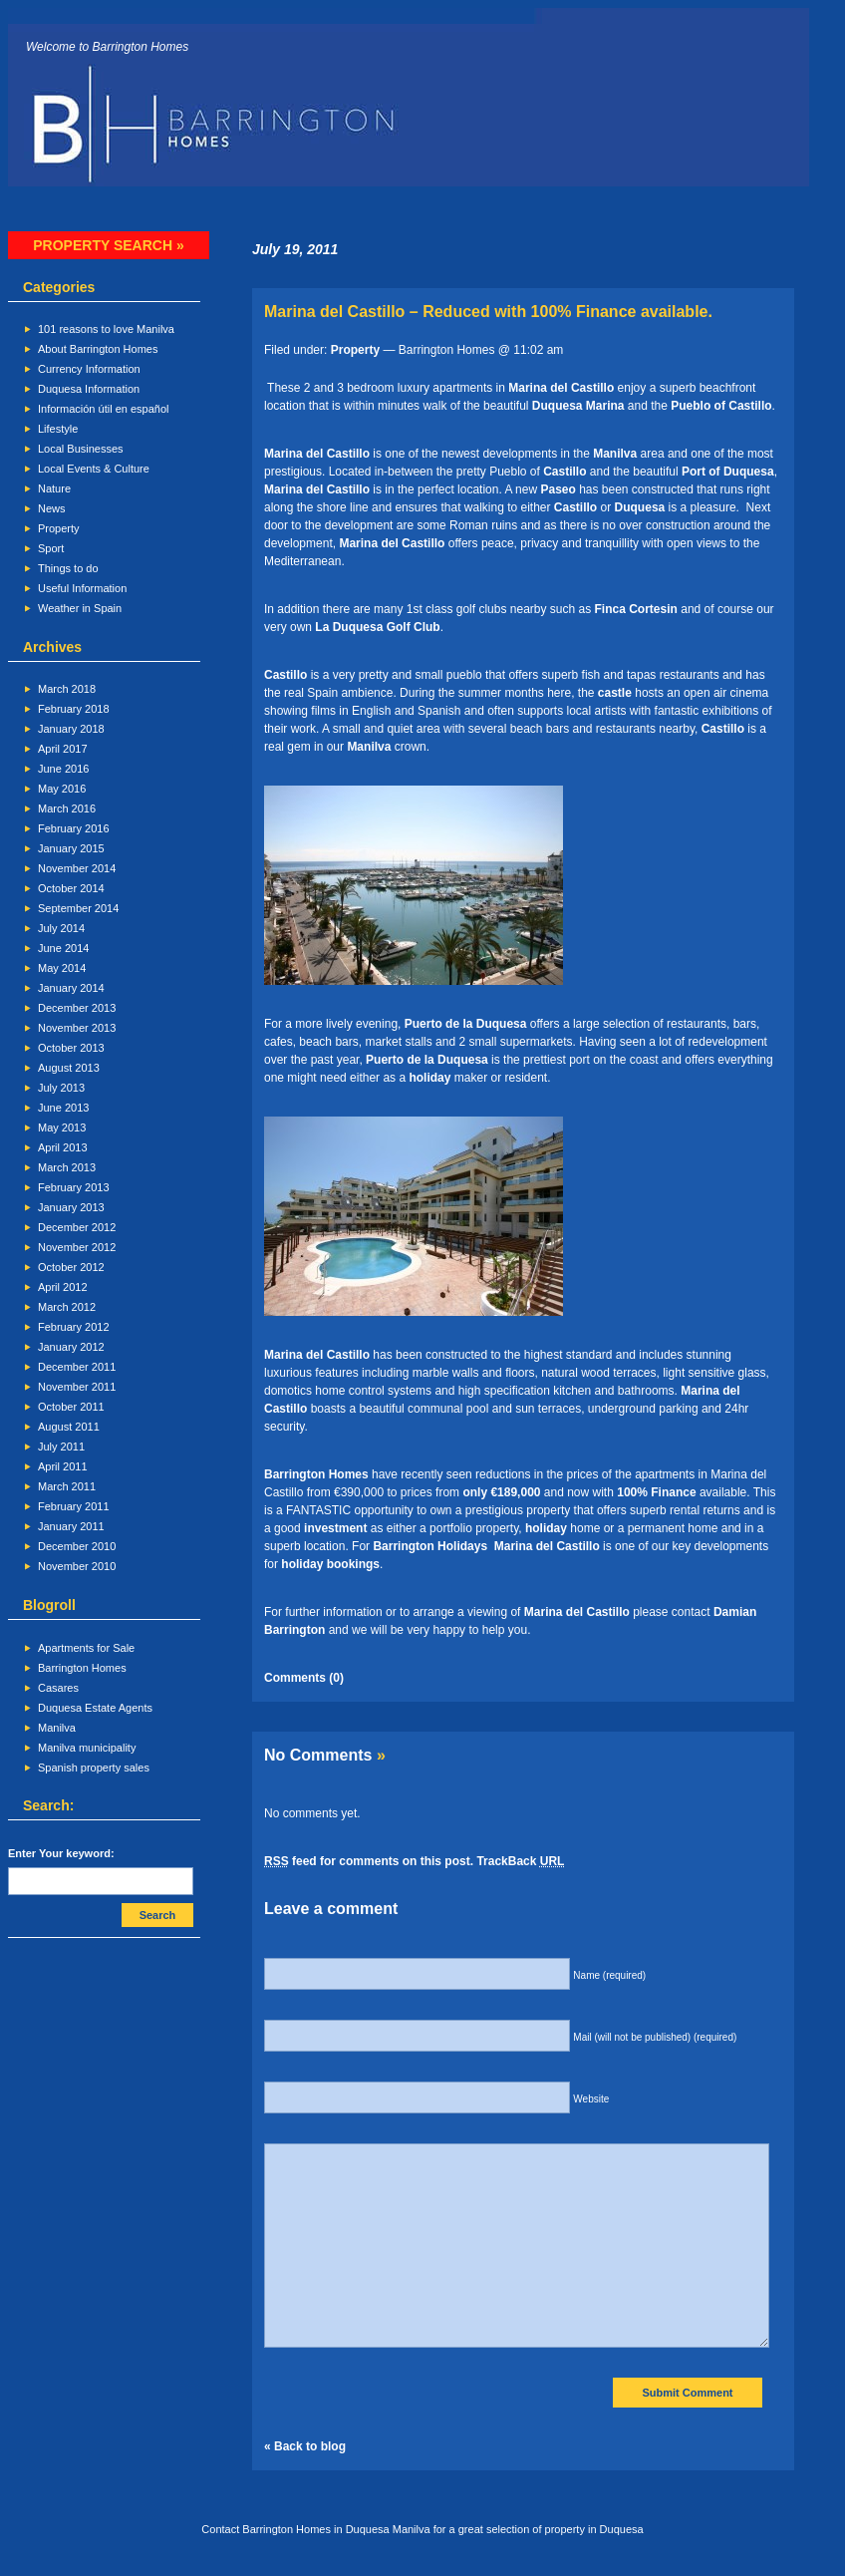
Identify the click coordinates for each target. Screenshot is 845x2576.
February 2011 (74, 1506)
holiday (429, 1078)
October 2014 (71, 888)
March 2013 (67, 1167)
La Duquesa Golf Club (377, 627)
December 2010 (77, 1546)
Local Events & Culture (93, 469)
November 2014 (77, 868)
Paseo (557, 489)
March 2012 (67, 1307)
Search (158, 1915)
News (52, 508)
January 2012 (71, 1347)
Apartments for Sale (86, 1648)
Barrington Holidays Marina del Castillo (486, 1546)
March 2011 (67, 1486)
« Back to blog (305, 2446)
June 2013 (63, 1108)
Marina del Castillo (562, 388)
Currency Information (89, 369)
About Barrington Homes (97, 349)
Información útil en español (103, 409)
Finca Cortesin (638, 609)
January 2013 (71, 1207)
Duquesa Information (89, 389)
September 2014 (78, 908)
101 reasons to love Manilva (106, 329)
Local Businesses (81, 449)
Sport (51, 548)
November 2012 (77, 1247)
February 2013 (74, 1187)
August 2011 (69, 1427)
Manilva (57, 1728)
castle (615, 693)
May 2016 (62, 789)
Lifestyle (58, 429)
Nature (54, 488)
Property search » (108, 245)
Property (59, 528)
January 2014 (71, 988)
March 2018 (67, 689)
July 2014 (61, 928)
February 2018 (74, 709)
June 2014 (63, 948)
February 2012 (74, 1327)
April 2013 (63, 1147)
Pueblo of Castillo (721, 406)
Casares (58, 1688)
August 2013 (69, 1068)
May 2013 (62, 1127)
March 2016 (67, 808)
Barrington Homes (82, 1668)
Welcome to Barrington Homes (107, 47)
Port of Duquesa (728, 472)
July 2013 (61, 1088)
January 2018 (71, 729)
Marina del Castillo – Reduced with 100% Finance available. (488, 311)
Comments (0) (304, 1678)
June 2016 (63, 769)
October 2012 (71, 1267)
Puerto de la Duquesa (467, 1024)
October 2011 (71, 1407)
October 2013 (71, 1048)
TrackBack (520, 1861)
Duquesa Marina (580, 406)
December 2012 (77, 1227)
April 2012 (63, 1287)
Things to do (68, 568)
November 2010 (77, 1566)
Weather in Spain (80, 608)
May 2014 (62, 968)
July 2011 (61, 1446)
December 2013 (77, 1008)
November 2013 (77, 1028)
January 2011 (71, 1526)
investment (335, 1528)
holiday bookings (330, 1564)
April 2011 (63, 1466)
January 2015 (71, 848)
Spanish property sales (93, 1767)
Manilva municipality (87, 1748)
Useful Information (82, 588)
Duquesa (640, 507)
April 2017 (63, 749)
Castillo (564, 472)
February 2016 (74, 828)
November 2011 (77, 1387)
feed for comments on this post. (368, 1861)
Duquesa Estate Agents (95, 1708)
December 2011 (77, 1367)
